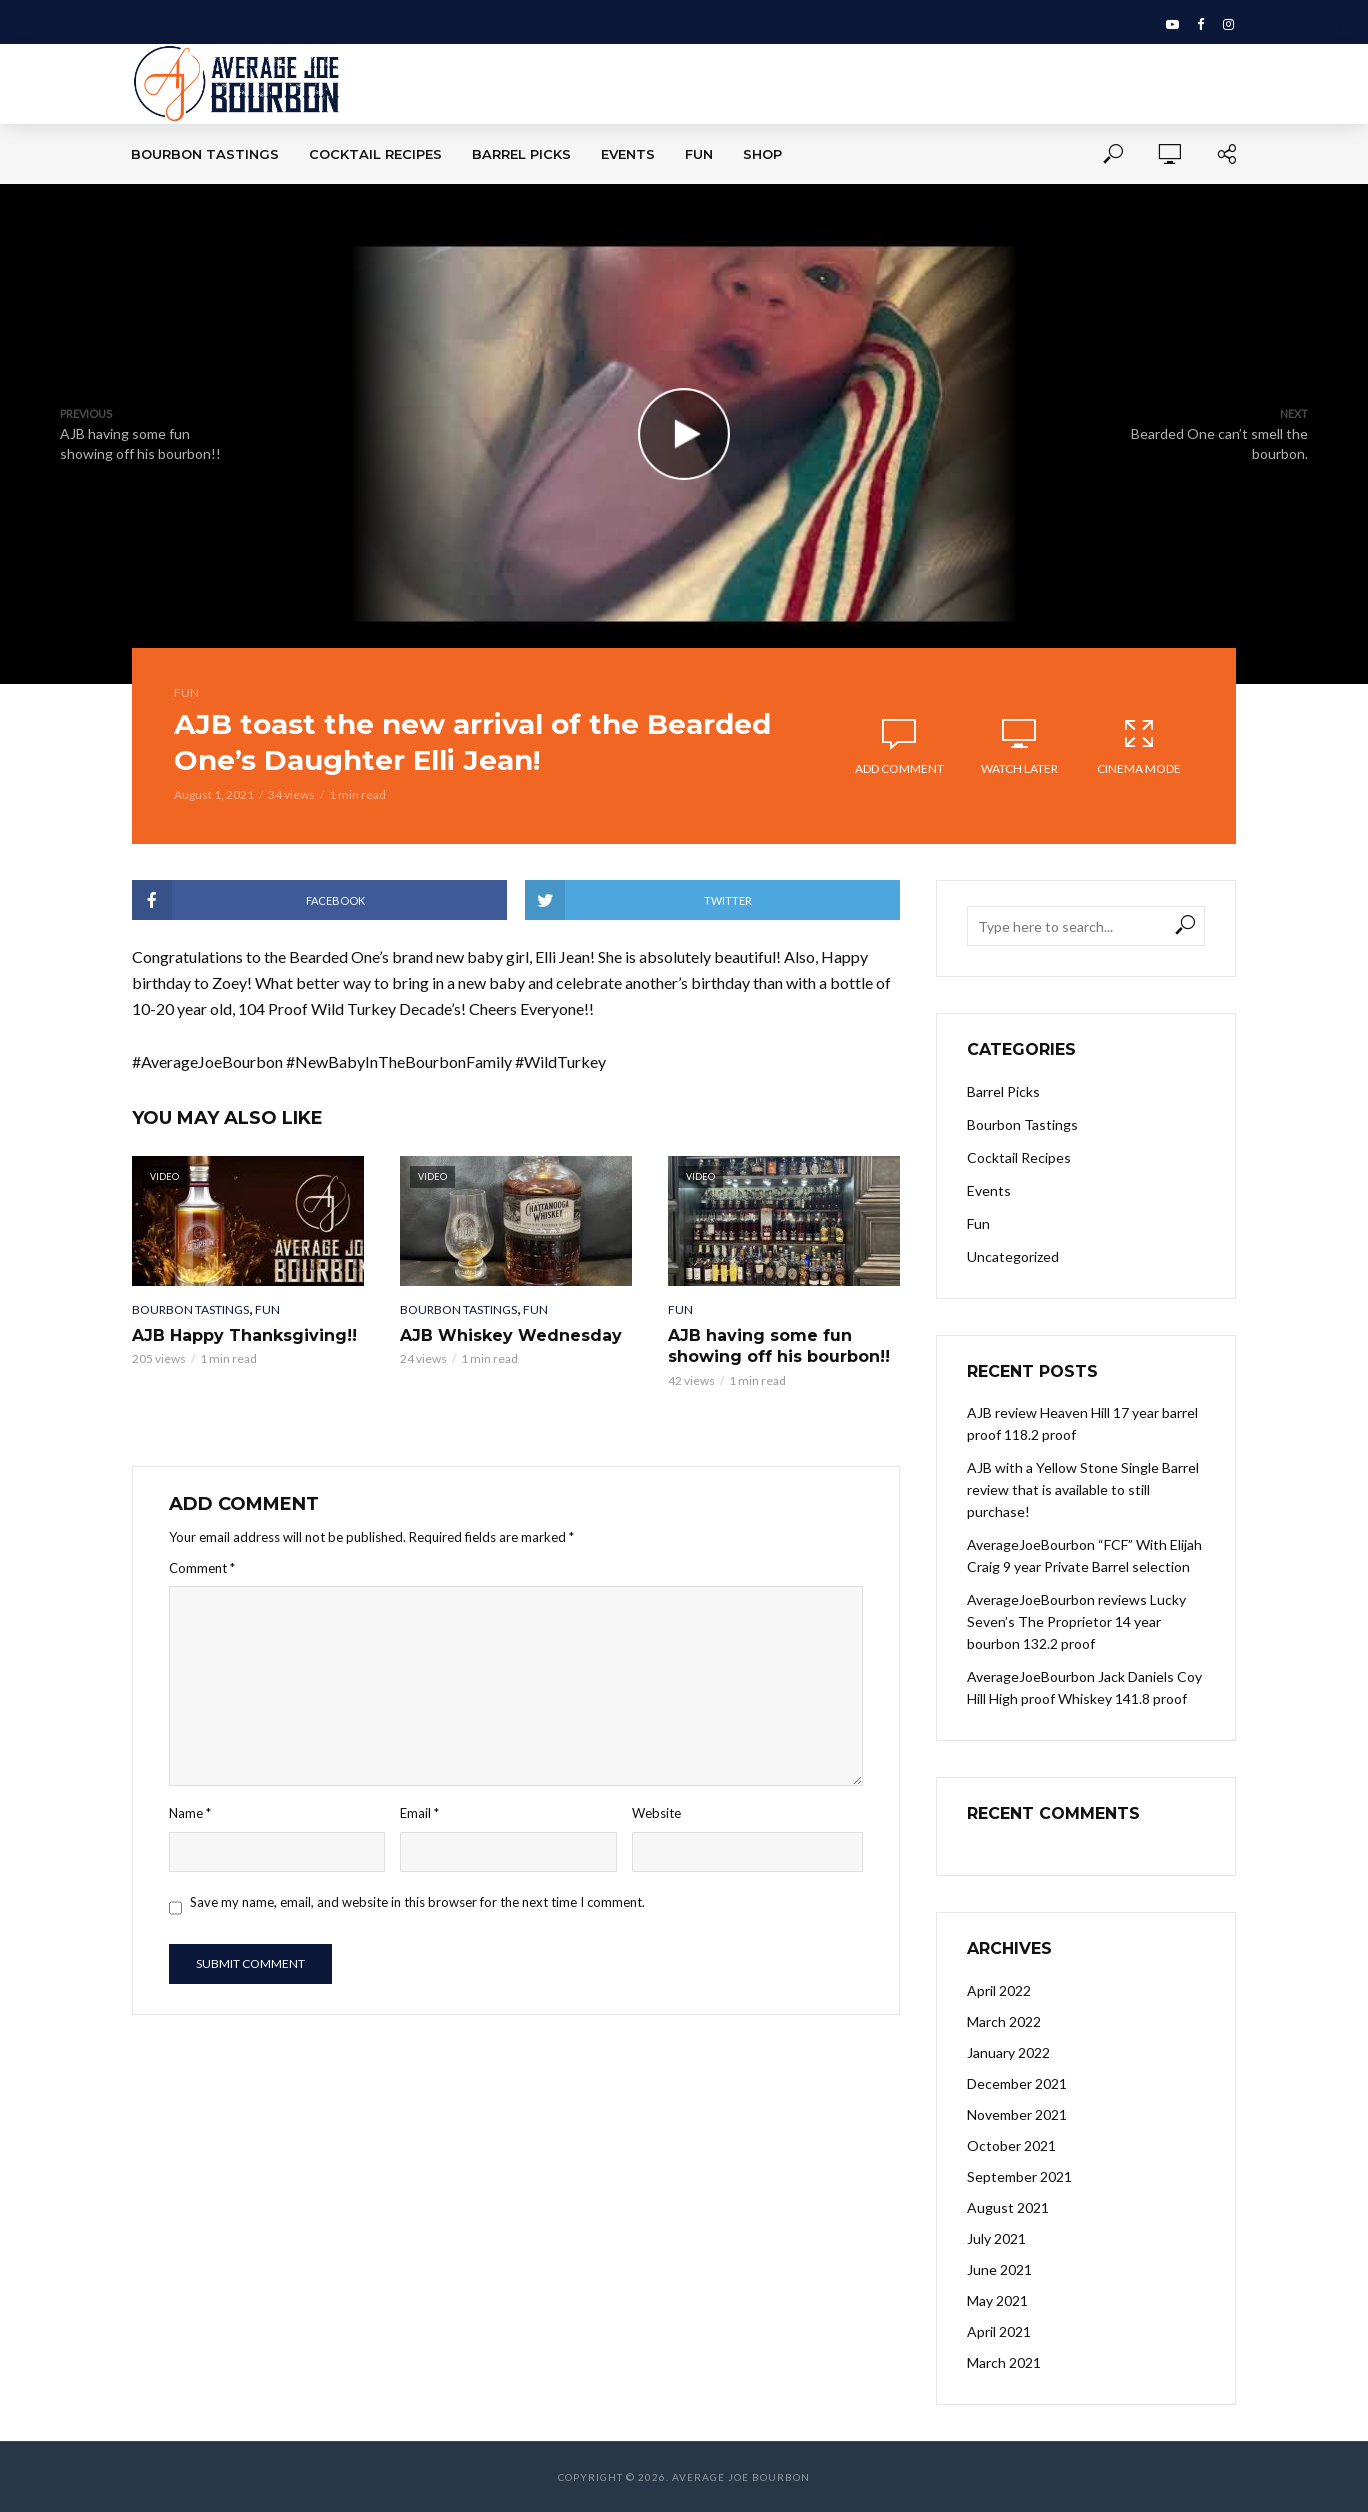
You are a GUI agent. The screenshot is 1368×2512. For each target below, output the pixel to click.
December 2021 (1017, 2083)
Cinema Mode (1139, 746)
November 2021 (1017, 2114)
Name (190, 1813)
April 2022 (999, 1990)
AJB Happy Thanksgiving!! (244, 1335)
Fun (699, 154)
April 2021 (999, 2331)
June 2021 (999, 2269)
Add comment (899, 768)
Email (419, 1813)
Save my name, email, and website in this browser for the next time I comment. (417, 1902)
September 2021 (1019, 2176)
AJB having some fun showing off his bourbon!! (779, 1346)
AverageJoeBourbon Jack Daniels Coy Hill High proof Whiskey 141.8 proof (1084, 1687)
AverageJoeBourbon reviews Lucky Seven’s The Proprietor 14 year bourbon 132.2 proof (1076, 1621)
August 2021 (1008, 2207)
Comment (202, 1568)
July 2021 (996, 2238)
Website (656, 1813)
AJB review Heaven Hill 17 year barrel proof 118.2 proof (1082, 1423)
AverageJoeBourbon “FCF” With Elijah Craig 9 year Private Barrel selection (1084, 1555)
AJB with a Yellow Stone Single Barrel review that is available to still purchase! (1083, 1489)
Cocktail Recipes (375, 154)
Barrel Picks (521, 154)
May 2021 (997, 2300)
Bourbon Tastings (205, 154)
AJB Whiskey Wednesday (511, 1335)
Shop (762, 154)
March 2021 (1004, 2362)
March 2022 (1004, 2021)
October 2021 (1011, 2145)
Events (628, 154)
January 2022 (1008, 2052)
